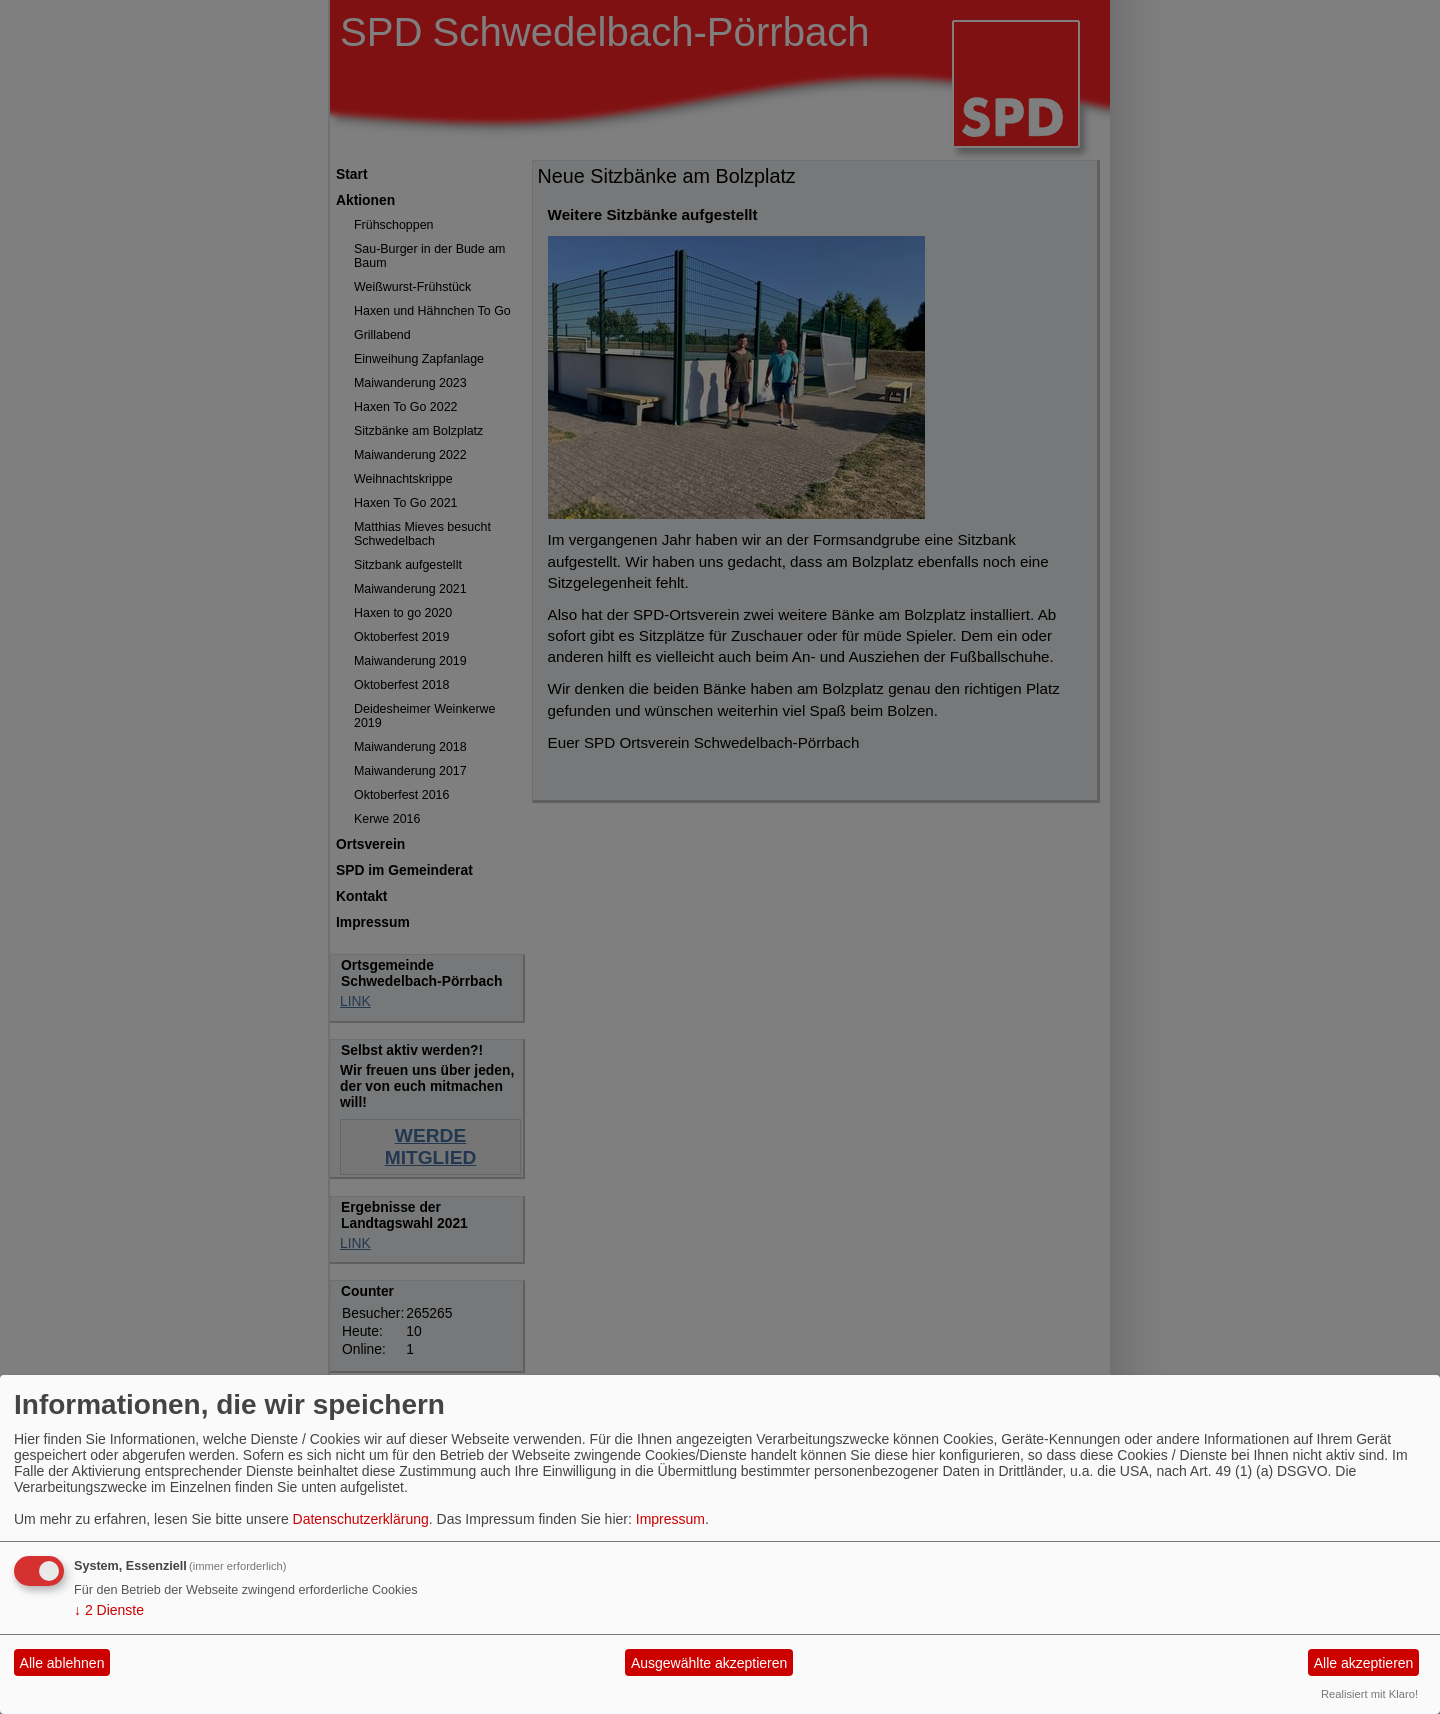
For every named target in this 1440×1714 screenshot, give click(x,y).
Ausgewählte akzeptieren (709, 1663)
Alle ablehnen (62, 1663)
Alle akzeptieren (1364, 1663)
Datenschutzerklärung (361, 1519)
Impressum (670, 1519)
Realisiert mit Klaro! (1369, 1694)
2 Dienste (109, 1610)
